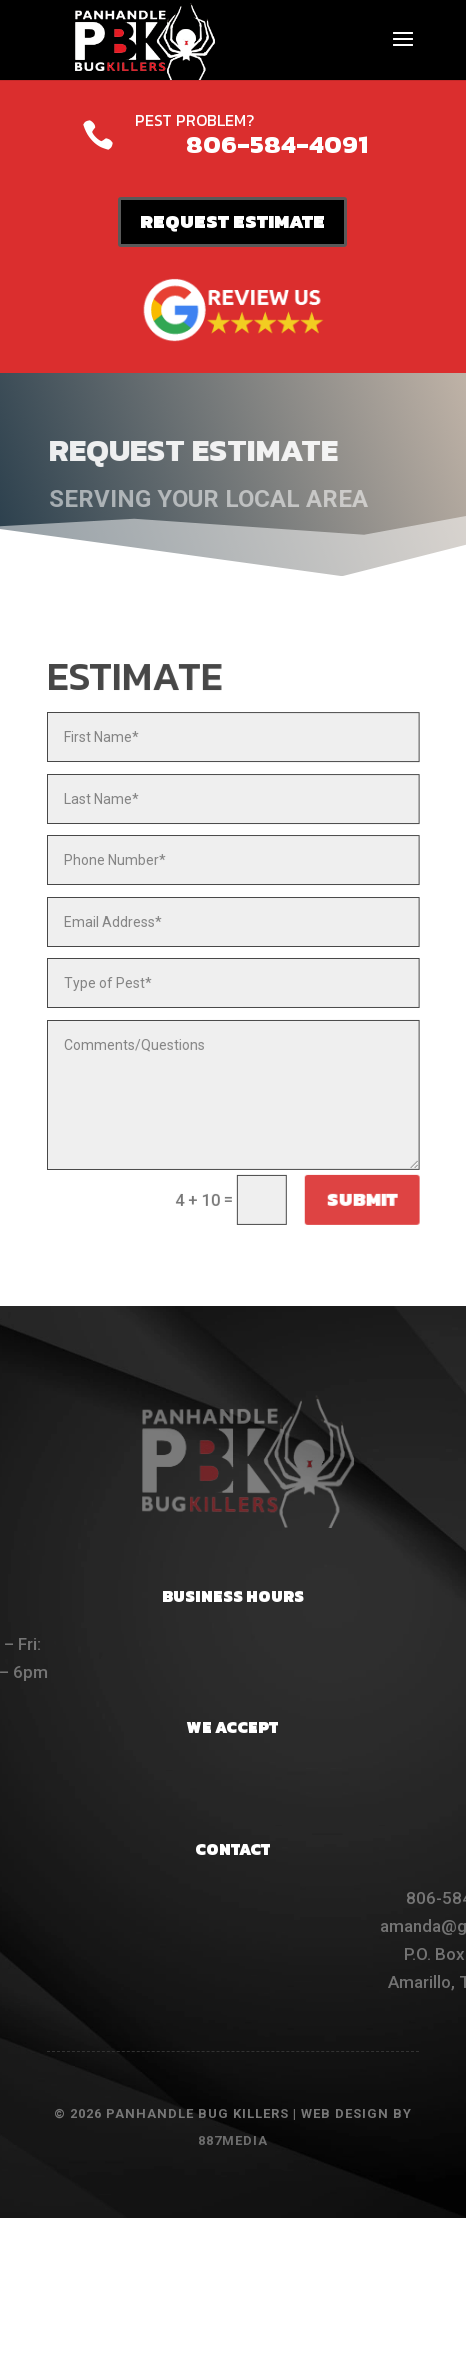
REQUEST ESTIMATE (232, 221)
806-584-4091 (277, 143)
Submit (360, 1199)
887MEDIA (233, 2140)
